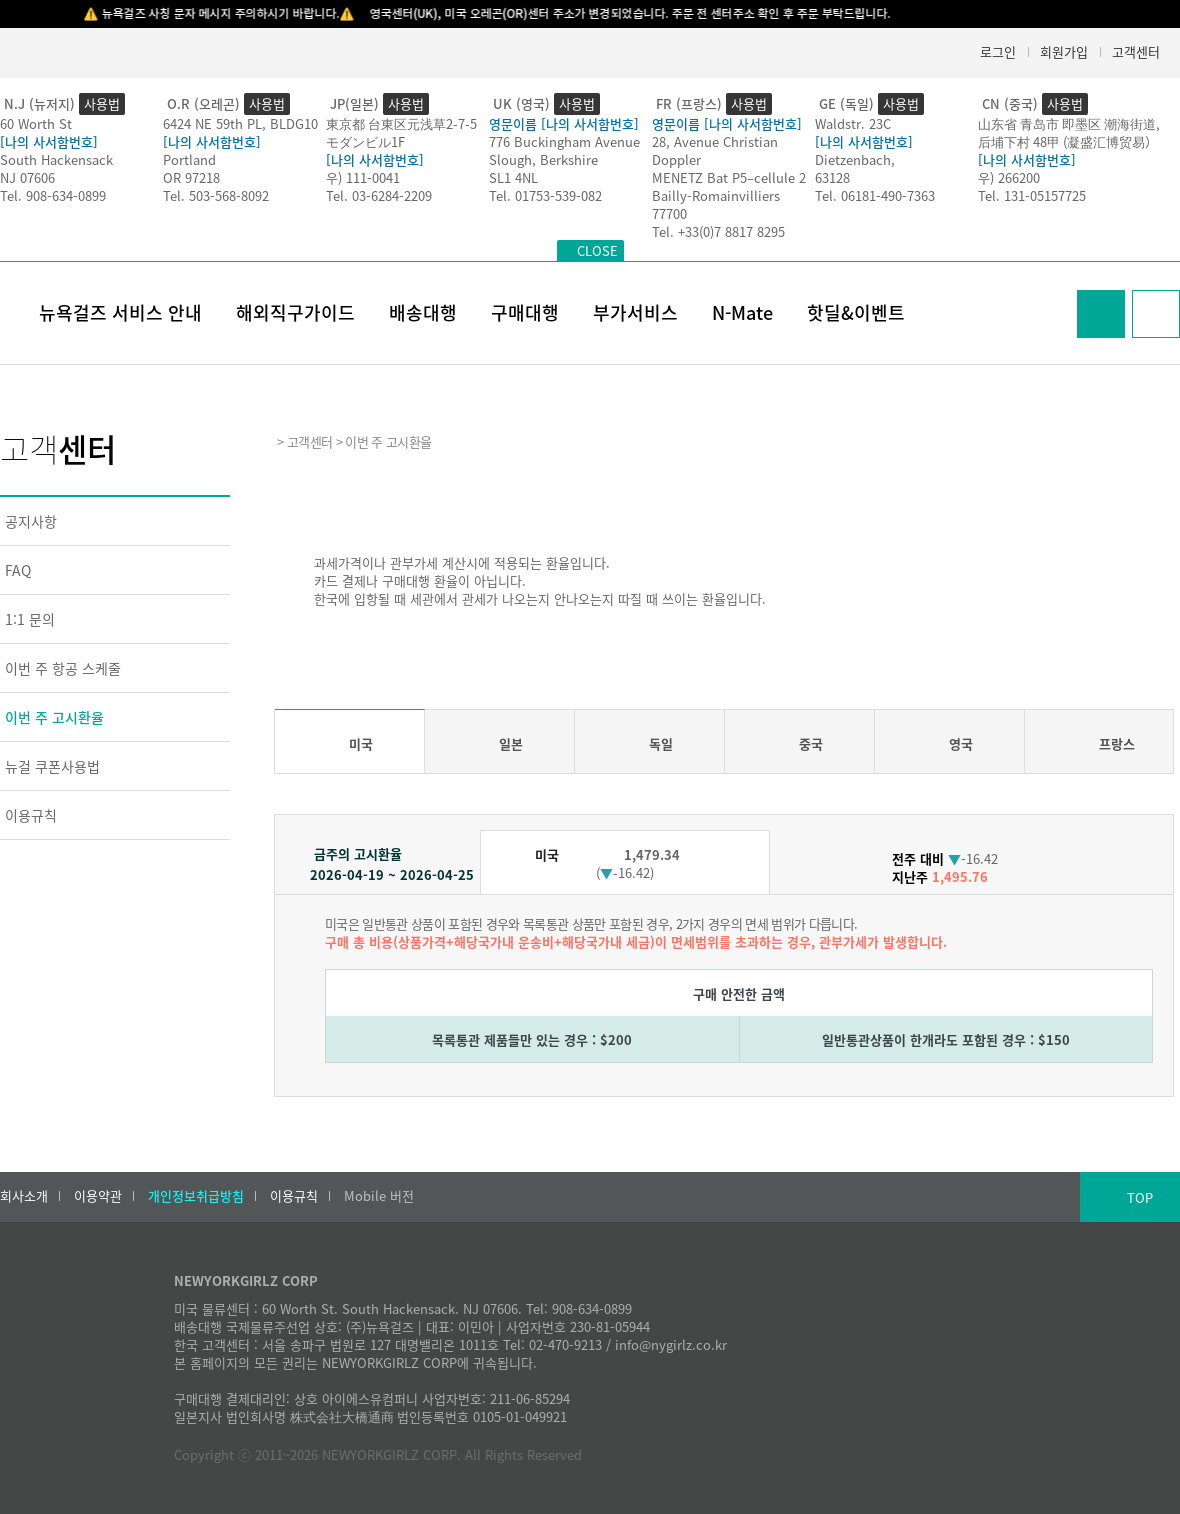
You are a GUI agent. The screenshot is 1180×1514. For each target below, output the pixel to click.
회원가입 (1064, 51)
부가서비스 (635, 312)
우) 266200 (1009, 177)
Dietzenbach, (855, 159)
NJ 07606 (27, 177)
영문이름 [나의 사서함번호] (564, 123)
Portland (189, 159)
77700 (669, 213)
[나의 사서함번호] (49, 141)
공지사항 (31, 521)
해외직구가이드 (295, 312)
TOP (1140, 1197)
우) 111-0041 (363, 177)
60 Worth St (36, 123)
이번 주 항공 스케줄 (63, 668)
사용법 (102, 103)
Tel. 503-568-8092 (216, 195)
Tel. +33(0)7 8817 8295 (718, 231)
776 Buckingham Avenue (564, 141)
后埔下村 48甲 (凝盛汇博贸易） (1068, 141)
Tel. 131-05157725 (1032, 195)
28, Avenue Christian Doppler (715, 150)
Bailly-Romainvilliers (716, 195)
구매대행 (525, 312)
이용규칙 (31, 815)
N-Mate (742, 312)
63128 (832, 177)
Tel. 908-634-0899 (53, 195)
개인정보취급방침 (196, 1196)
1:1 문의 (30, 619)
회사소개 (24, 1196)
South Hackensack (56, 159)
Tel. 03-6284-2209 (379, 195)
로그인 (998, 51)
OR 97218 (191, 177)
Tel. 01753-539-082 (545, 195)
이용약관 (98, 1196)
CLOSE (597, 250)
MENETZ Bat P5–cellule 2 (729, 177)
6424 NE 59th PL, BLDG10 (240, 123)
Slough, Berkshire (543, 159)
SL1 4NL (513, 177)
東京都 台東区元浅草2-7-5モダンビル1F (401, 132)
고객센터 (1136, 51)
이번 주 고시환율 (54, 717)
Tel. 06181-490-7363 (875, 195)
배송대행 (423, 312)
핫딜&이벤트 (856, 312)
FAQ (18, 570)
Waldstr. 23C (853, 123)
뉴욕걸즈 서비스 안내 (120, 312)
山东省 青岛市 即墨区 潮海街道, (1069, 123)
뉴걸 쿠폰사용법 (52, 766)
